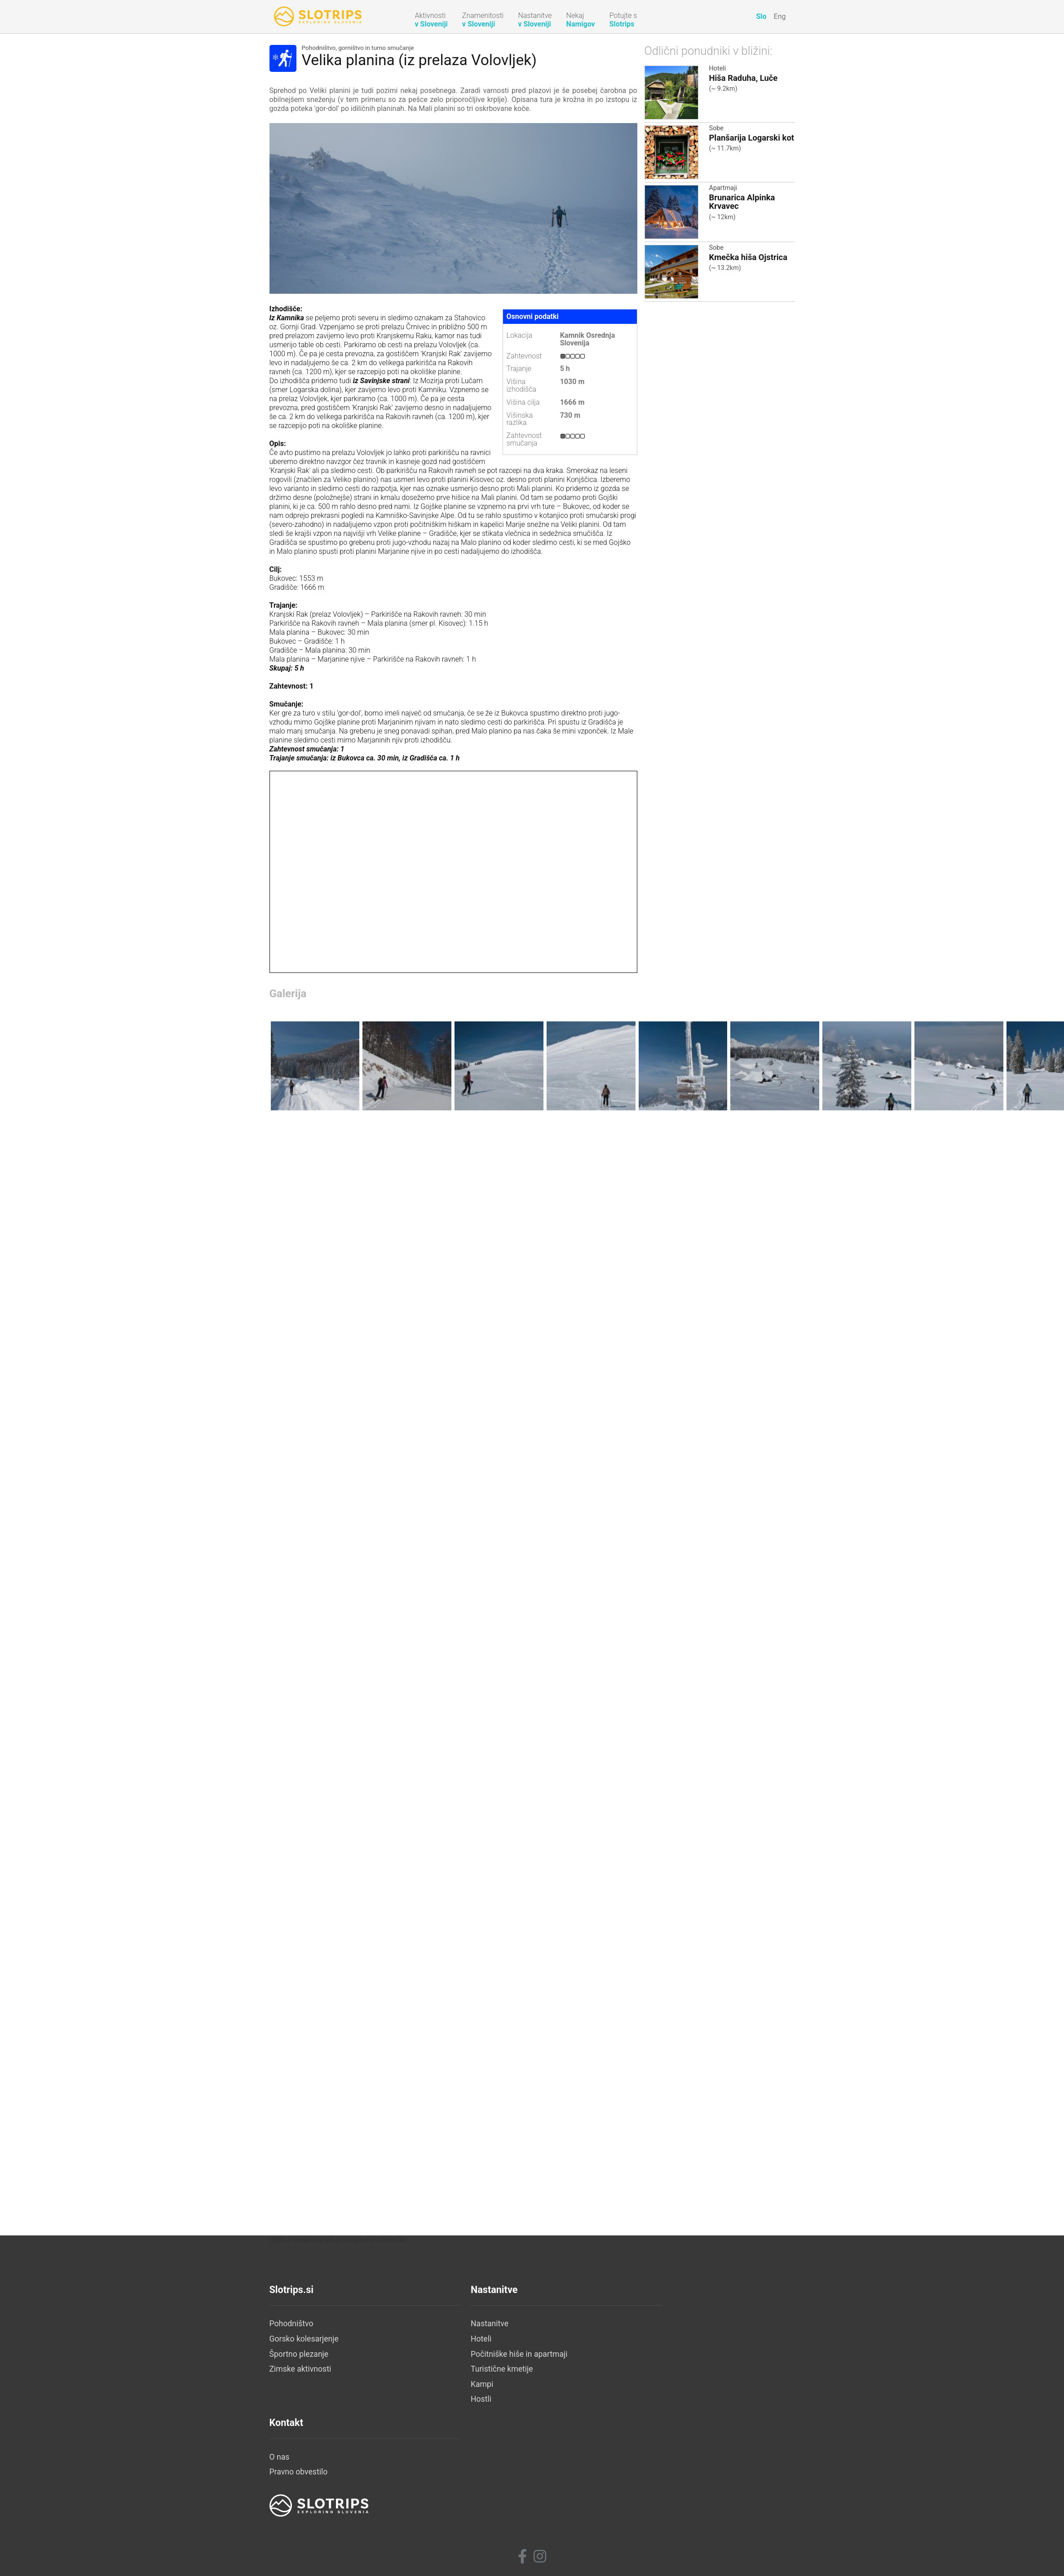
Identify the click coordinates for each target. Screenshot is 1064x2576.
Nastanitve (463, 2447)
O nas (629, 2447)
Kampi (455, 2508)
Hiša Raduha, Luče (743, 78)
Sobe (716, 128)
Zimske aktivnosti (300, 2492)
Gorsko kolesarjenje (304, 2462)
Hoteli (717, 68)
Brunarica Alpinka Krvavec (742, 202)
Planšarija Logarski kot (752, 137)
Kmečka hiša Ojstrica (748, 257)
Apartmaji (723, 188)
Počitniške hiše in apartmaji (492, 2478)
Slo (761, 16)
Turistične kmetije (475, 2492)
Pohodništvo (291, 2447)
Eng (780, 16)
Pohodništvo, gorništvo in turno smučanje (358, 48)
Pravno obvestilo (648, 2462)
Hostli (454, 2523)
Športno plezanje (299, 2478)
